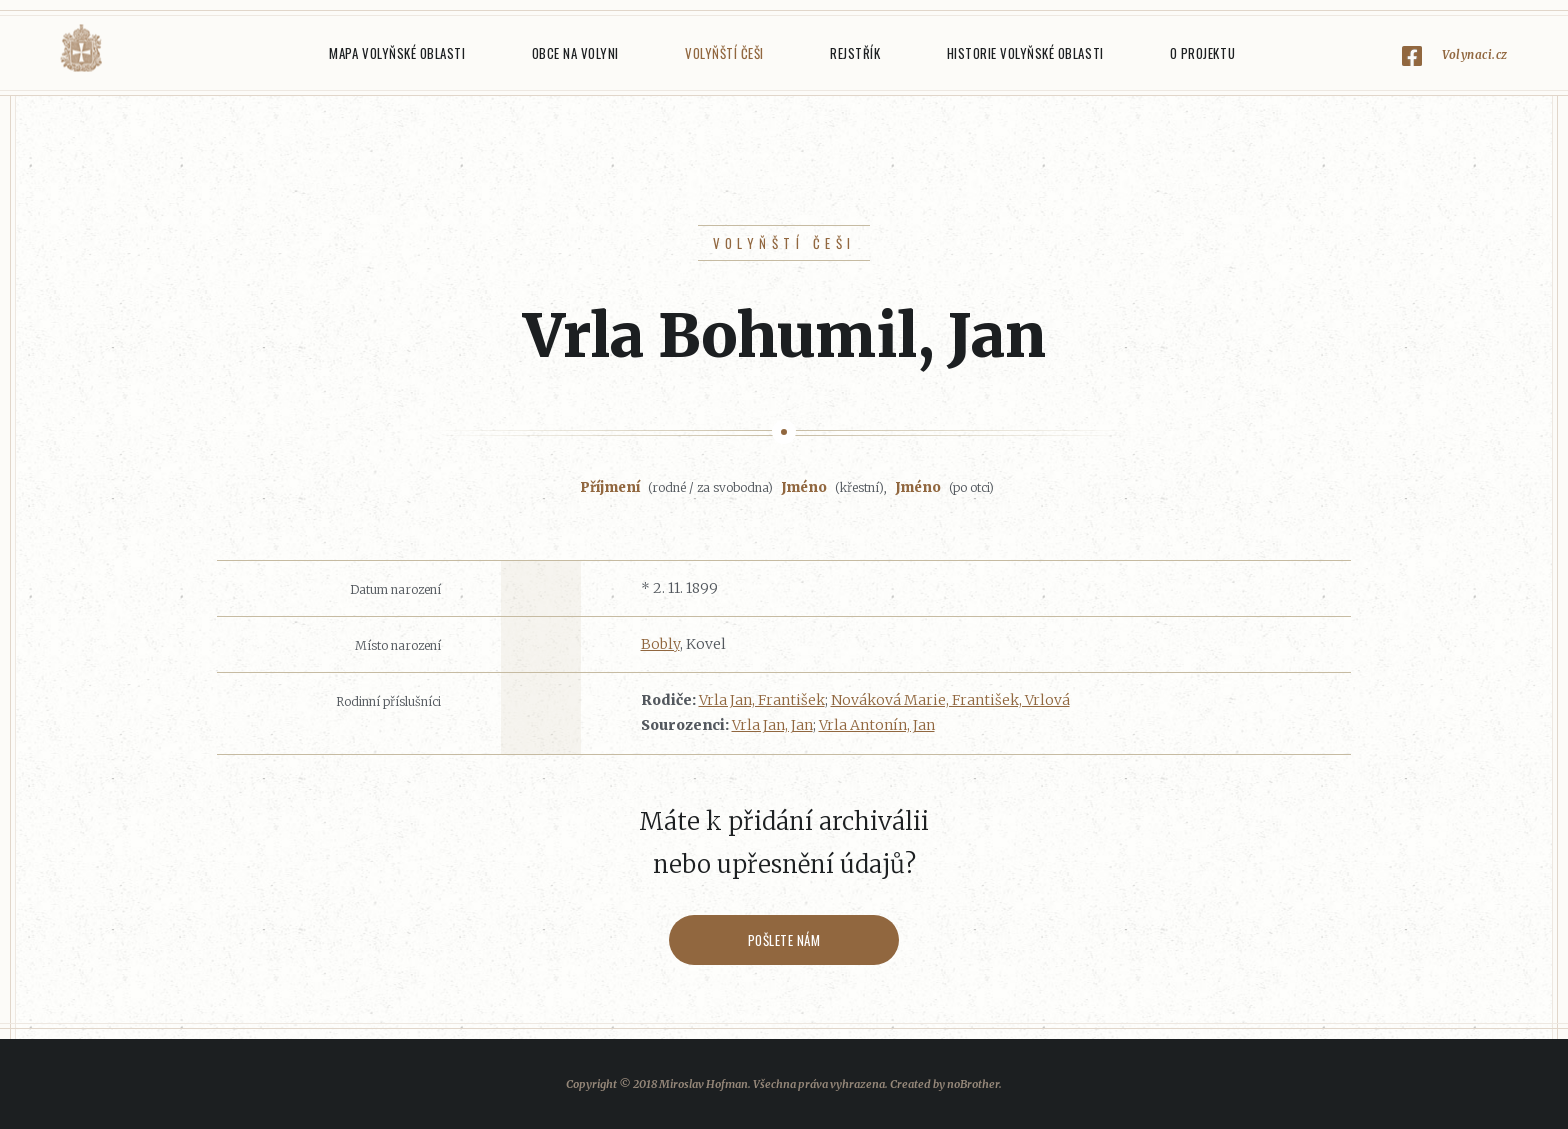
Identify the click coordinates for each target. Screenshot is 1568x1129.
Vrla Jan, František (762, 700)
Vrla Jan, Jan (772, 725)
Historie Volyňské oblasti (1025, 53)
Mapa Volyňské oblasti (397, 53)
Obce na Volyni (575, 53)
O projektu (1202, 53)
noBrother (973, 1084)
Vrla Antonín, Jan (877, 725)
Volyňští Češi (724, 53)
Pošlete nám (784, 940)
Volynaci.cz (1475, 54)
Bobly (660, 644)
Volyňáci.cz (81, 48)
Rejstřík (855, 53)
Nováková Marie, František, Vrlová (950, 700)
